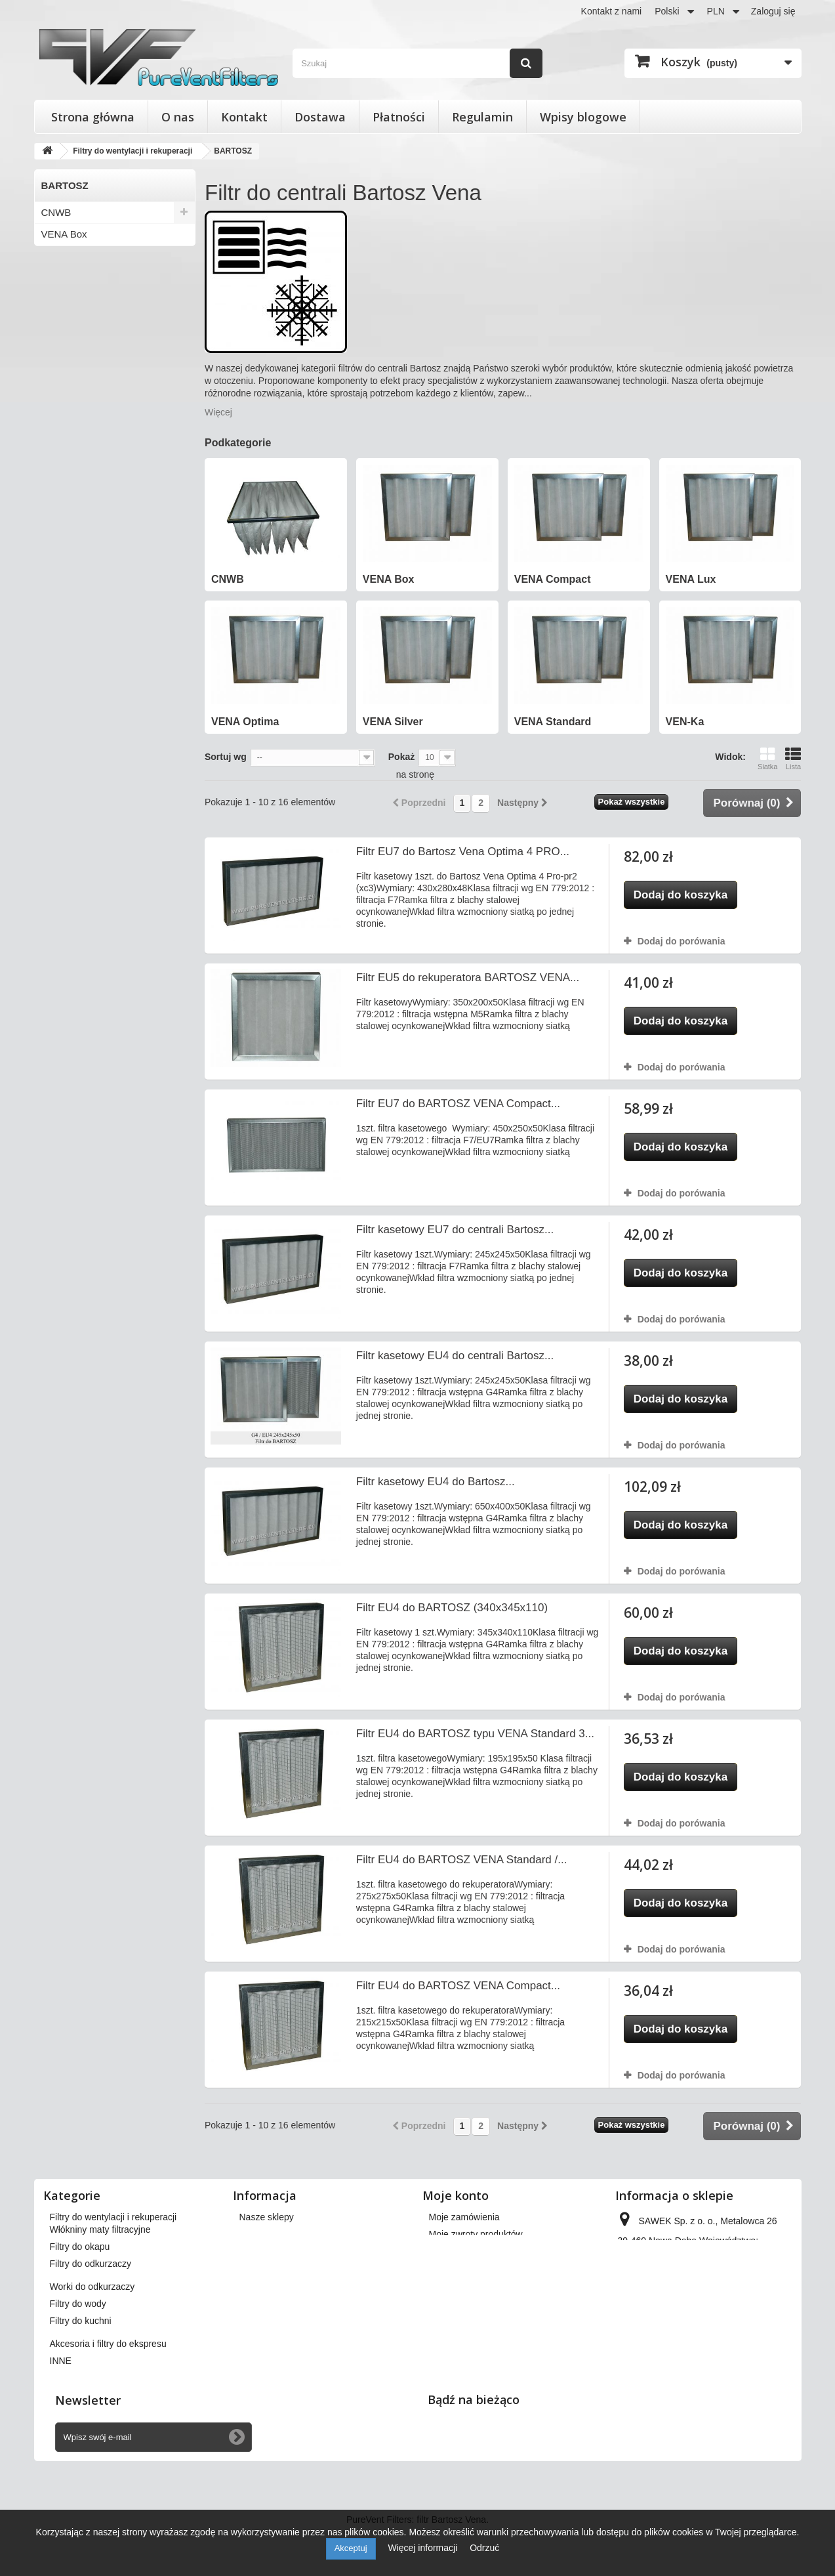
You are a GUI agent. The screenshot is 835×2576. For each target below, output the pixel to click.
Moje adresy (454, 2268)
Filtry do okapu (80, 2291)
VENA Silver (68, 320)
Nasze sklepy (266, 2217)
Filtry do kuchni (81, 2365)
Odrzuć (484, 2548)
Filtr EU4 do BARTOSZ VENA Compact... (458, 1985)
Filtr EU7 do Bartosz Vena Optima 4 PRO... (462, 851)
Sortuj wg (226, 756)
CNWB (56, 212)
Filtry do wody (78, 2348)
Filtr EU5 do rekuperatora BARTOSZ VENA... (467, 977)
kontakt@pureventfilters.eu (724, 2328)
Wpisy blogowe (583, 117)
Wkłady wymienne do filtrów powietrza (127, 2251)
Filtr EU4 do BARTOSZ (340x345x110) (452, 1607)
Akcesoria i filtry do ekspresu (108, 2388)
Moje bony (450, 2302)
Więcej (218, 412)
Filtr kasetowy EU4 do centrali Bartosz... (455, 1355)
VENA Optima (71, 299)
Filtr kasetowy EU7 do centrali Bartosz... (455, 1229)
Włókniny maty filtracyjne (100, 2274)
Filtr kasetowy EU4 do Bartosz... (435, 1481)
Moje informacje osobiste (480, 2285)
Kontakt (244, 117)
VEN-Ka (59, 364)
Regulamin (482, 117)
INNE (60, 2405)
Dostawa (320, 117)
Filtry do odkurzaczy (90, 2308)
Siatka (768, 758)
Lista (793, 758)
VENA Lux (63, 277)
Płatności (399, 117)
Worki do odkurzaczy (92, 2331)
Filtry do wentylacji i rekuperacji (113, 2217)
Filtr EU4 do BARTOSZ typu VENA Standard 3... (475, 1733)
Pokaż (401, 756)
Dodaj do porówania (681, 941)
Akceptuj (351, 2548)
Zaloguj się (773, 11)
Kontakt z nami (611, 11)
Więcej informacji (424, 2548)
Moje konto (455, 2195)
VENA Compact (75, 255)
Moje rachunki (457, 2251)
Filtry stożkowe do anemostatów (115, 2234)
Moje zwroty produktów (476, 2234)
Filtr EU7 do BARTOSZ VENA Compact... (458, 1103)
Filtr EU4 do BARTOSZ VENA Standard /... (461, 1859)
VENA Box (64, 234)
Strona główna (92, 117)
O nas (177, 117)
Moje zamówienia (464, 2217)
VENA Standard (75, 342)
